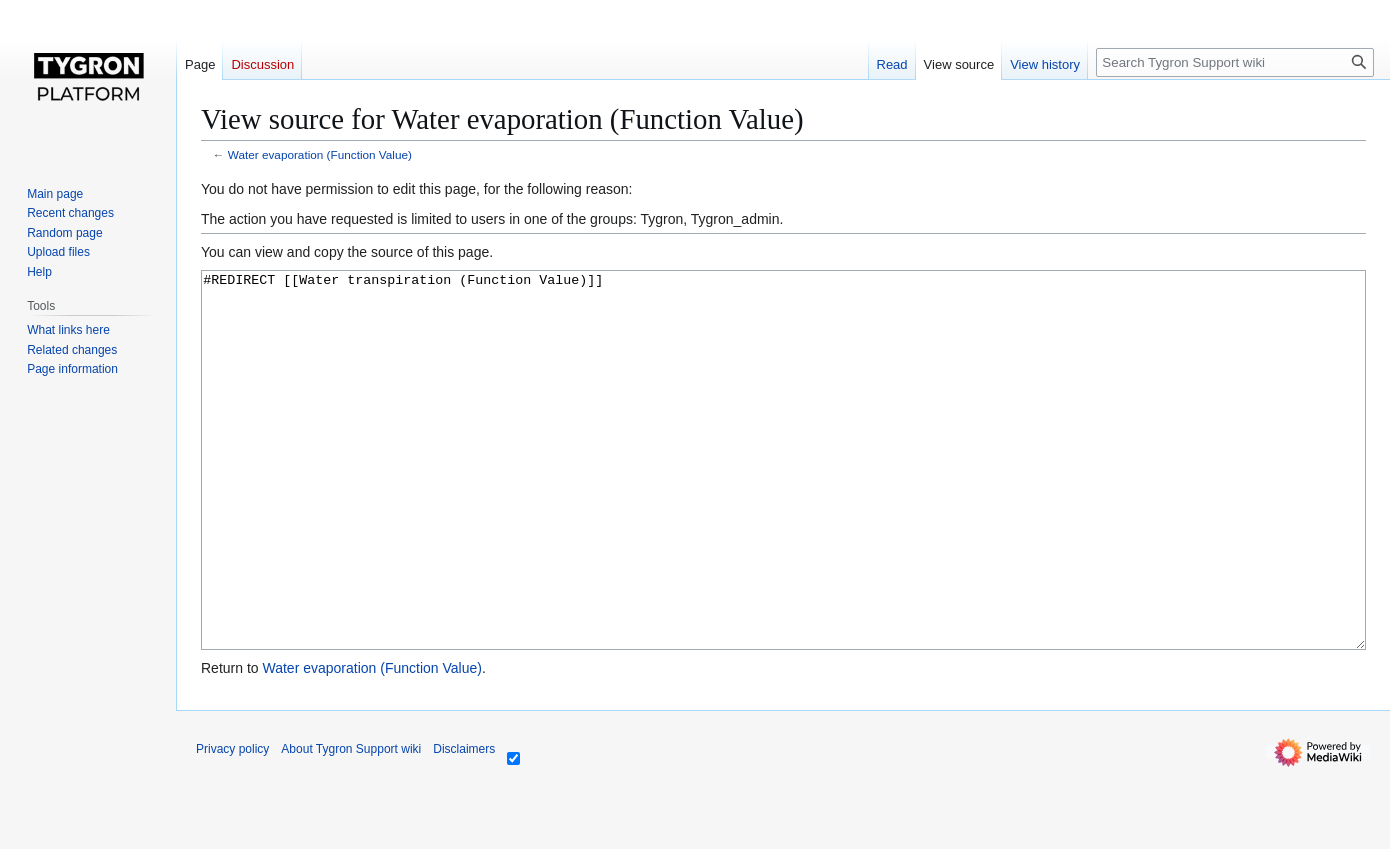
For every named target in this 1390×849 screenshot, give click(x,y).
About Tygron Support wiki (351, 824)
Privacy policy (232, 824)
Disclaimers (464, 824)
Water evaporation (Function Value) (320, 154)
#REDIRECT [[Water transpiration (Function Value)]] (783, 497)
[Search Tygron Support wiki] (1235, 62)
